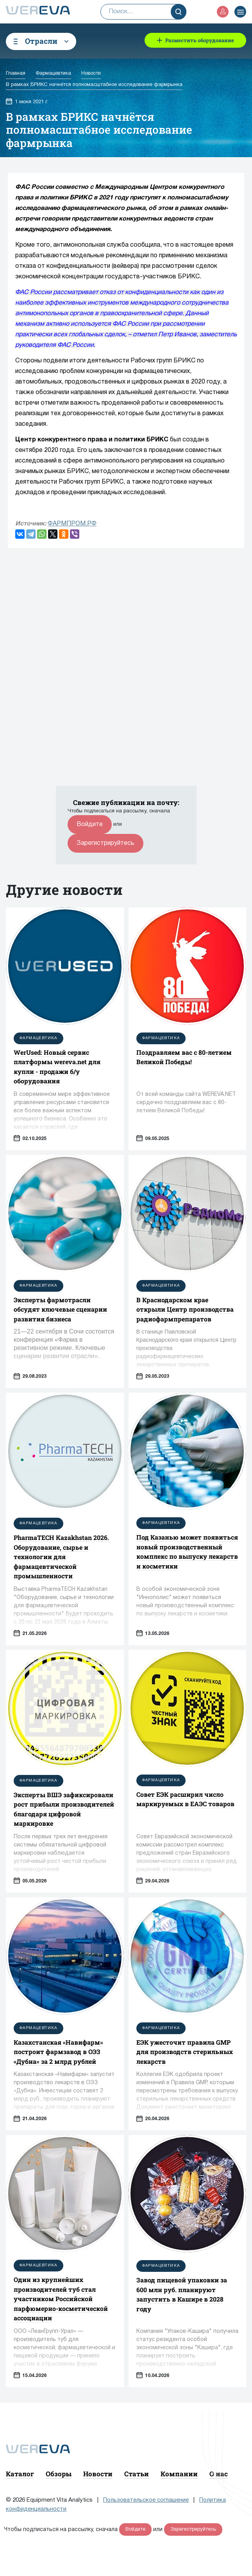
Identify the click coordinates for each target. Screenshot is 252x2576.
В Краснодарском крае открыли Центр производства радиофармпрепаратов (185, 1309)
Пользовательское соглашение (146, 2500)
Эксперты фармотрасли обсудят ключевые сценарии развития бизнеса (60, 1309)
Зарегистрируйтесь (105, 843)
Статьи (136, 2473)
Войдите (90, 824)
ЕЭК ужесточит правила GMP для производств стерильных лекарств (184, 2051)
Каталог (20, 2473)
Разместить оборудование (199, 40)
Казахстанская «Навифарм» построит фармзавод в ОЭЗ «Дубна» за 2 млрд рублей (58, 2051)
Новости (98, 2473)
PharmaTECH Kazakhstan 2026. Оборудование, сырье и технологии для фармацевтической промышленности (61, 1556)
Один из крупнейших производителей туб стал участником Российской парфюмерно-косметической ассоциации (61, 2298)
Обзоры (58, 2473)
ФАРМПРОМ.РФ (72, 524)
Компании (179, 2473)
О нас (218, 2473)
